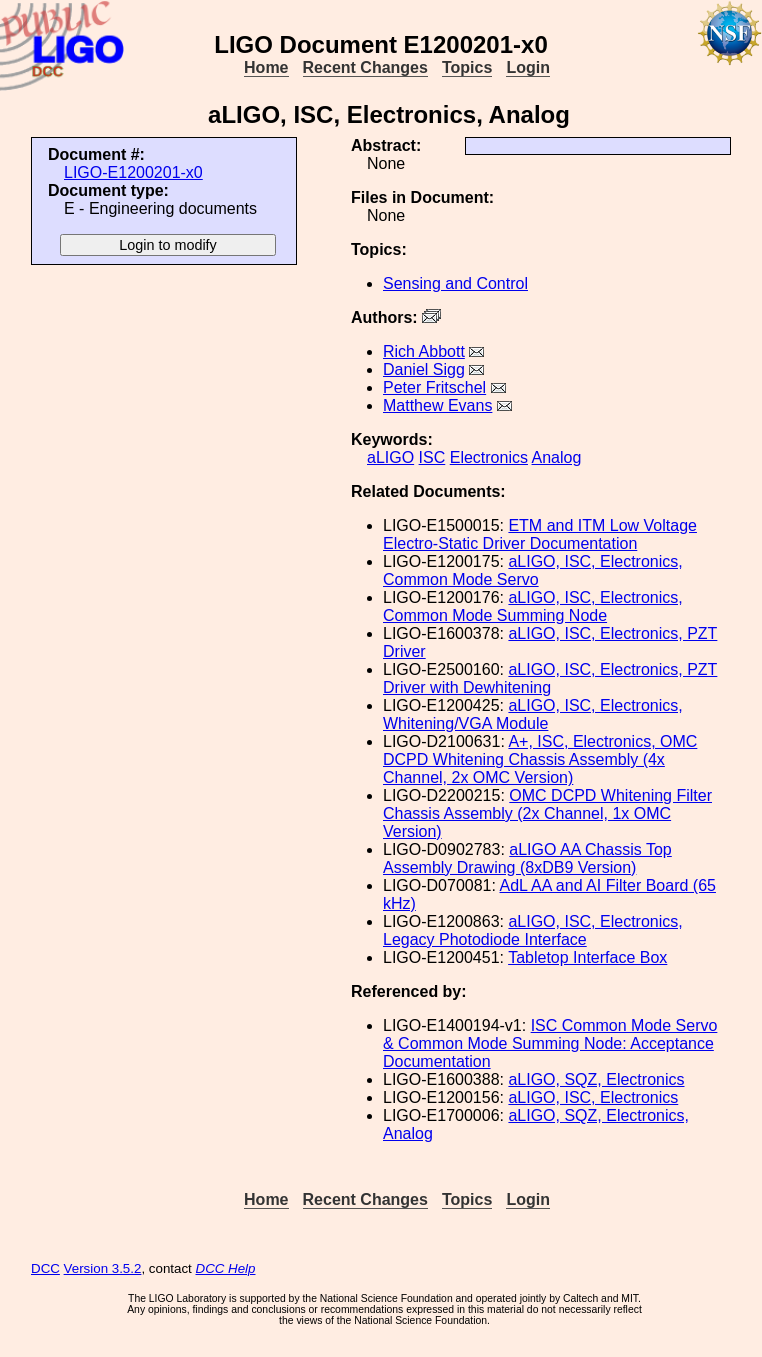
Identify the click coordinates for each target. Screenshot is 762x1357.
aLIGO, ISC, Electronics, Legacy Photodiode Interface (533, 930)
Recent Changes (365, 67)
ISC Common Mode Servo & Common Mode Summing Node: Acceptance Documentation (550, 1043)
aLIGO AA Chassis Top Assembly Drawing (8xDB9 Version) (527, 858)
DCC (45, 1268)
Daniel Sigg (424, 369)
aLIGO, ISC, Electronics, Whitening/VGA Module (533, 714)
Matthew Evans (437, 405)
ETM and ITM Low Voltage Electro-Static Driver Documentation (540, 534)
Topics (467, 67)
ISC (432, 457)
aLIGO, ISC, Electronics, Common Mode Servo (533, 570)
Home (266, 67)
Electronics (489, 457)
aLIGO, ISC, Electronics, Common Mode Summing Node (533, 606)
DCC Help (226, 1268)
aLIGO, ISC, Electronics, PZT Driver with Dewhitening (550, 678)
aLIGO (390, 457)
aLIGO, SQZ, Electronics (596, 1079)
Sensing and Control (455, 283)
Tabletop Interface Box (587, 957)
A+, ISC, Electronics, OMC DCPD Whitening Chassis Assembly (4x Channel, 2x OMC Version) (540, 759)
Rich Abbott (424, 351)
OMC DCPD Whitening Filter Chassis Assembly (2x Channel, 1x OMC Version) (547, 813)
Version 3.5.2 (103, 1268)
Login (528, 67)
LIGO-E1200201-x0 (133, 172)
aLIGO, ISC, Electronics (593, 1097)
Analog (557, 457)
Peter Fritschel (434, 387)
